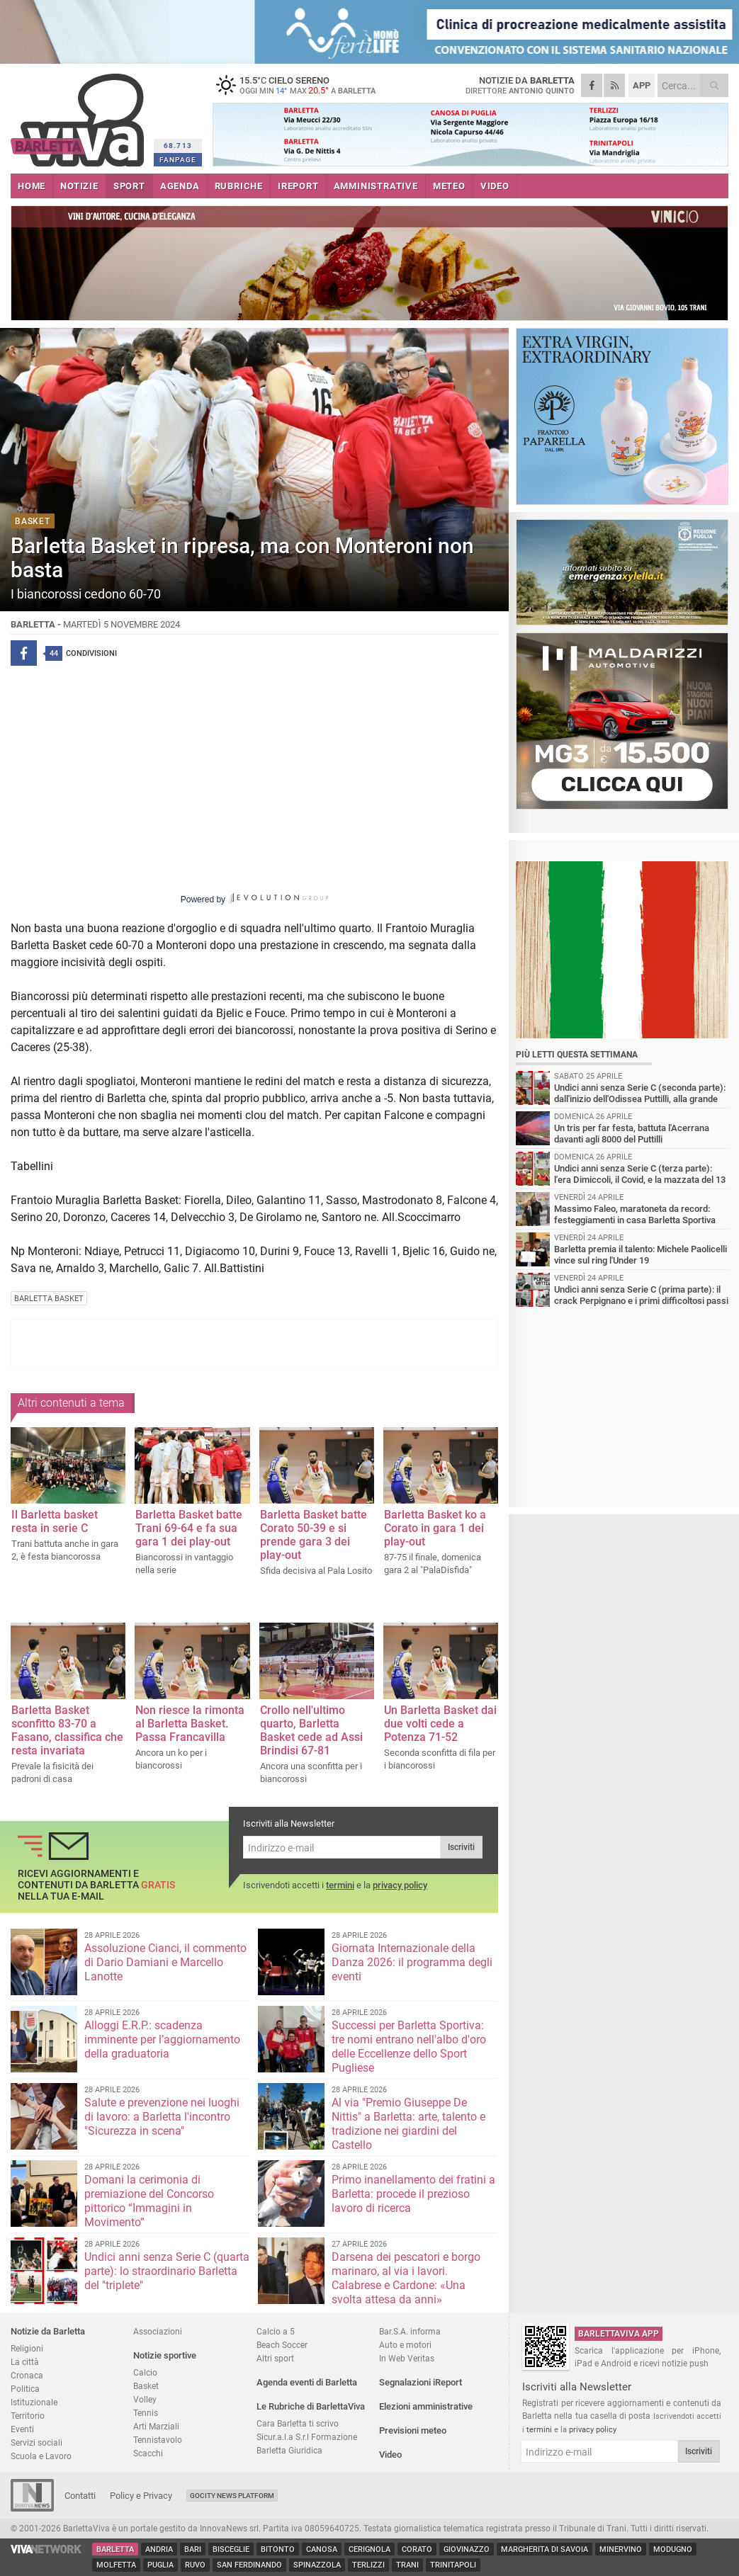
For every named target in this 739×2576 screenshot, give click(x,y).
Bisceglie (231, 2549)
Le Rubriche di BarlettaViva (310, 2406)
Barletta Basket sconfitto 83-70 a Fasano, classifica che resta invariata (67, 1730)
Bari (192, 2549)
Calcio (145, 2372)
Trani (407, 2565)
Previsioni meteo (412, 2430)
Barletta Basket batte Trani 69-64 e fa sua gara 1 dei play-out (188, 1528)
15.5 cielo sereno (301, 85)
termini (340, 1885)
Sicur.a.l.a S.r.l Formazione (306, 2437)
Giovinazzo (467, 2549)
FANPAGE (177, 160)
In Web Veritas (406, 2358)
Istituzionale (34, 2402)
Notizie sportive (164, 2355)
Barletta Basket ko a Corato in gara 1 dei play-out (435, 1528)
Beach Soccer (282, 2344)
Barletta (115, 2549)
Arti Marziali (156, 2426)
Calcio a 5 (275, 2331)
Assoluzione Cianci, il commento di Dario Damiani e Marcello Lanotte (165, 1962)
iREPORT (298, 186)
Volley (145, 2399)
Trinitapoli (453, 2565)
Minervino (620, 2549)
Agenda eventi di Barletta (306, 2382)
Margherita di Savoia (544, 2549)
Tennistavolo (157, 2439)
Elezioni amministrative (426, 2406)
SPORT (129, 186)
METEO (449, 186)
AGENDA (180, 186)
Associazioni (157, 2331)
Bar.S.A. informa (410, 2331)
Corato (417, 2549)
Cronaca (27, 2375)
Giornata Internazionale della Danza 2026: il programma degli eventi (412, 1962)
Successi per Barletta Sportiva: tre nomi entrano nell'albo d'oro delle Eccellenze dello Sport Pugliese (409, 2047)
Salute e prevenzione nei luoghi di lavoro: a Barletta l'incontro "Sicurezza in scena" (161, 2117)
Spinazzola (317, 2565)
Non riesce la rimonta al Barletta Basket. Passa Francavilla (189, 1723)
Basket (146, 2386)
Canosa (321, 2549)
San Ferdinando (249, 2565)
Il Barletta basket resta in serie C (54, 1521)
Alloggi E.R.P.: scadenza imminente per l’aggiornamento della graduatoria (162, 2039)
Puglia (160, 2565)
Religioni (27, 2348)
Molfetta (116, 2565)
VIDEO (494, 186)
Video (390, 2454)
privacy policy (400, 1885)
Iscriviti (461, 1847)
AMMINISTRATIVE (376, 186)
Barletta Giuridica (289, 2450)
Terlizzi (368, 2565)
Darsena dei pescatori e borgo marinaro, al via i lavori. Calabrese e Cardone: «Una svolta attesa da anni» (406, 2278)
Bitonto (278, 2549)
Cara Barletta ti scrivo (297, 2423)
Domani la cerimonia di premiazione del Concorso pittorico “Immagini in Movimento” (149, 2201)
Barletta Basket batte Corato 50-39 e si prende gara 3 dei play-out (313, 1535)
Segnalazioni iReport (420, 2382)
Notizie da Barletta (48, 2331)
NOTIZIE (79, 186)
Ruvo (195, 2565)
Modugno (672, 2549)
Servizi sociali (36, 2442)
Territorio (28, 2415)
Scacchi (148, 2453)
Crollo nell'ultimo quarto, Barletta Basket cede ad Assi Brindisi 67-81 (311, 1730)
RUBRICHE (239, 186)
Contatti (80, 2495)
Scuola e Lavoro (41, 2456)
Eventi (22, 2429)
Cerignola (369, 2549)
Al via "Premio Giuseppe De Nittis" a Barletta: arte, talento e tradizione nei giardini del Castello (408, 2124)
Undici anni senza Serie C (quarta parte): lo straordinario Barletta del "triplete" (166, 2271)
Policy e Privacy (141, 2495)
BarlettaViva (80, 115)
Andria (159, 2549)
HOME (31, 186)
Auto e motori (405, 2344)
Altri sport (275, 2358)
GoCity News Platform (232, 2496)
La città (25, 2361)
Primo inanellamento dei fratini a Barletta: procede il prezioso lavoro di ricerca (413, 2194)
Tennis (145, 2412)
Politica (25, 2388)
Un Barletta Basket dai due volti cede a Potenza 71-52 (440, 1723)
